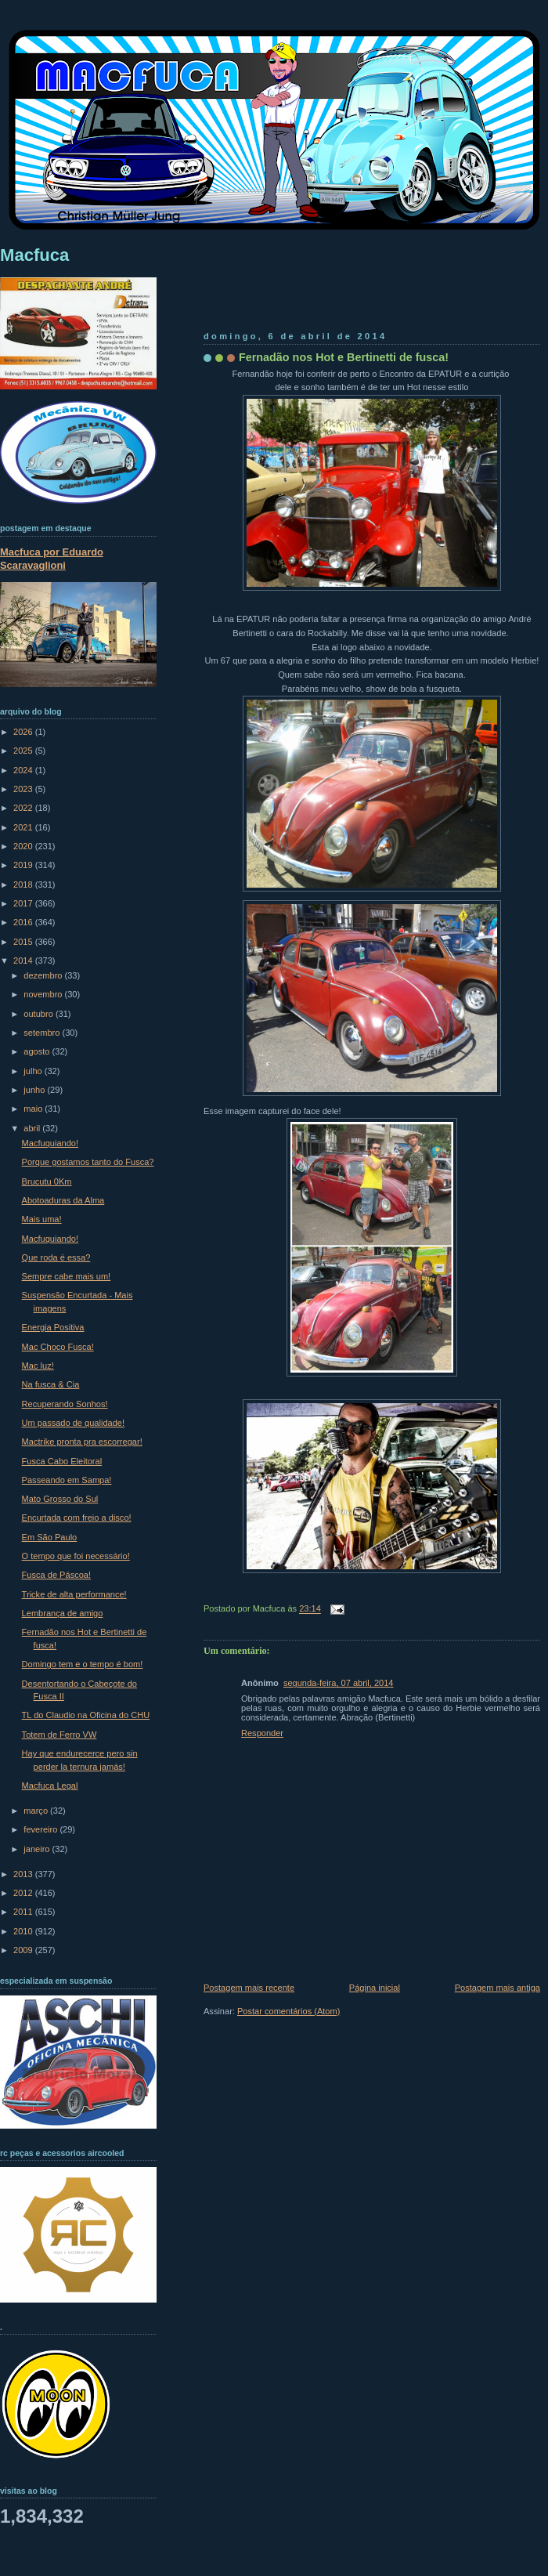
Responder (262, 1733)
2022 (24, 807)
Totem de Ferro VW (59, 1734)
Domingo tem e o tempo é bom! (82, 1664)
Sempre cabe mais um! (66, 1276)
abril (32, 1128)
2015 (24, 941)
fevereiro (41, 1829)
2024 (24, 770)
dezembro (43, 975)
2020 (24, 846)
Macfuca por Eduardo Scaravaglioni (51, 558)
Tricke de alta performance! (74, 1594)
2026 (24, 731)
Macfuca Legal (50, 1785)
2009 (24, 1950)
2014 (24, 960)
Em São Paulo (50, 1537)
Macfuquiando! (50, 1143)
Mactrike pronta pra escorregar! (82, 1441)
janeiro (37, 1849)
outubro (39, 1013)
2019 (24, 865)
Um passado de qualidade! (73, 1422)
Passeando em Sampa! (67, 1480)
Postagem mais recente (249, 1987)
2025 (24, 750)
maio (34, 1108)
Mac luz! (38, 1365)
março (36, 1810)
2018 (24, 884)
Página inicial (374, 1987)
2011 (24, 1911)
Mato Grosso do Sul (60, 1498)
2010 (24, 1931)
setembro (42, 1032)
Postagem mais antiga (497, 1987)
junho (35, 1089)
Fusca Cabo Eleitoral (62, 1461)
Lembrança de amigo (62, 1613)
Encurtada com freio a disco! (77, 1517)
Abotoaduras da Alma (63, 1200)
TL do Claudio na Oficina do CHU (86, 1715)
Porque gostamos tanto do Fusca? (88, 1162)
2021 (24, 827)
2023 (24, 789)
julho (33, 1071)
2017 (24, 903)
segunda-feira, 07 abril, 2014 (338, 1683)
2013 (24, 1874)
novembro (43, 994)
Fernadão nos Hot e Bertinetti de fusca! (344, 357)
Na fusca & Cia (51, 1384)
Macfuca (34, 255)
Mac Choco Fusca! (58, 1346)
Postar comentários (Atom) (288, 2011)
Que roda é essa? (56, 1257)
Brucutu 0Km (47, 1181)
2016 (24, 922)
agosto (37, 1051)
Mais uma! (42, 1219)
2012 (24, 1893)
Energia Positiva (53, 1327)
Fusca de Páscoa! (56, 1574)
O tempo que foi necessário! (76, 1556)
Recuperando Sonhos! (65, 1404)
